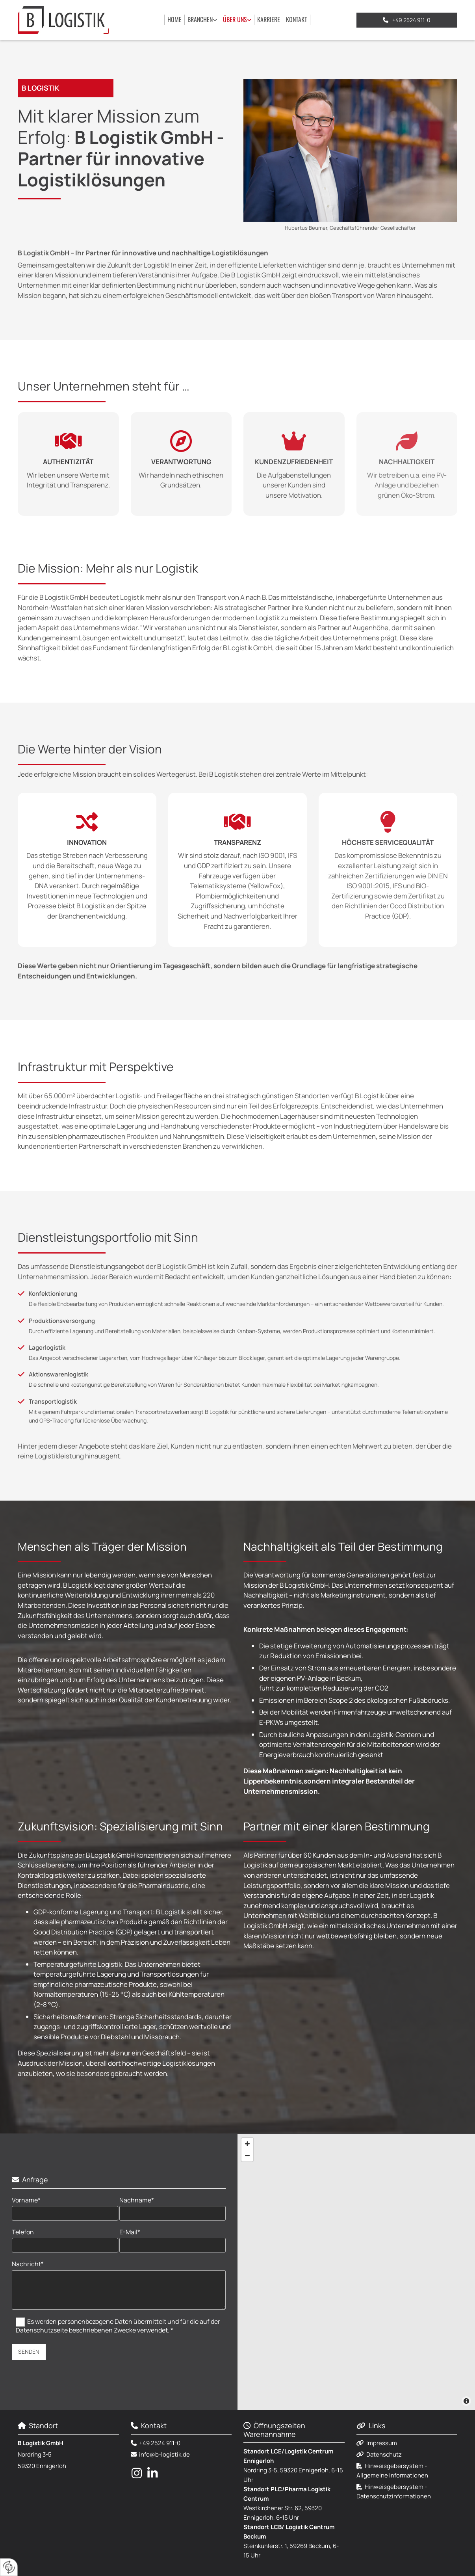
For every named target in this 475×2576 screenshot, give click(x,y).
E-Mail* (129, 2232)
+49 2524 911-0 (159, 2443)
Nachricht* (28, 2264)
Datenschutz (384, 2454)
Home (174, 19)
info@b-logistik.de (164, 2454)
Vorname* (26, 2200)
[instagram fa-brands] (137, 2473)
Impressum (381, 2443)
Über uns (235, 19)
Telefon (23, 2232)
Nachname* (136, 2200)
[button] (407, 20)
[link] (202, 20)
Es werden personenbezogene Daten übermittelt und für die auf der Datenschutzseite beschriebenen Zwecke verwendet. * (118, 2325)
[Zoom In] (247, 2144)
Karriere (268, 19)
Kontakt (296, 19)
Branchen (200, 19)
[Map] (356, 2272)
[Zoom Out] (247, 2155)
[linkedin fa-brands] (152, 2473)
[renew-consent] (9, 2567)
